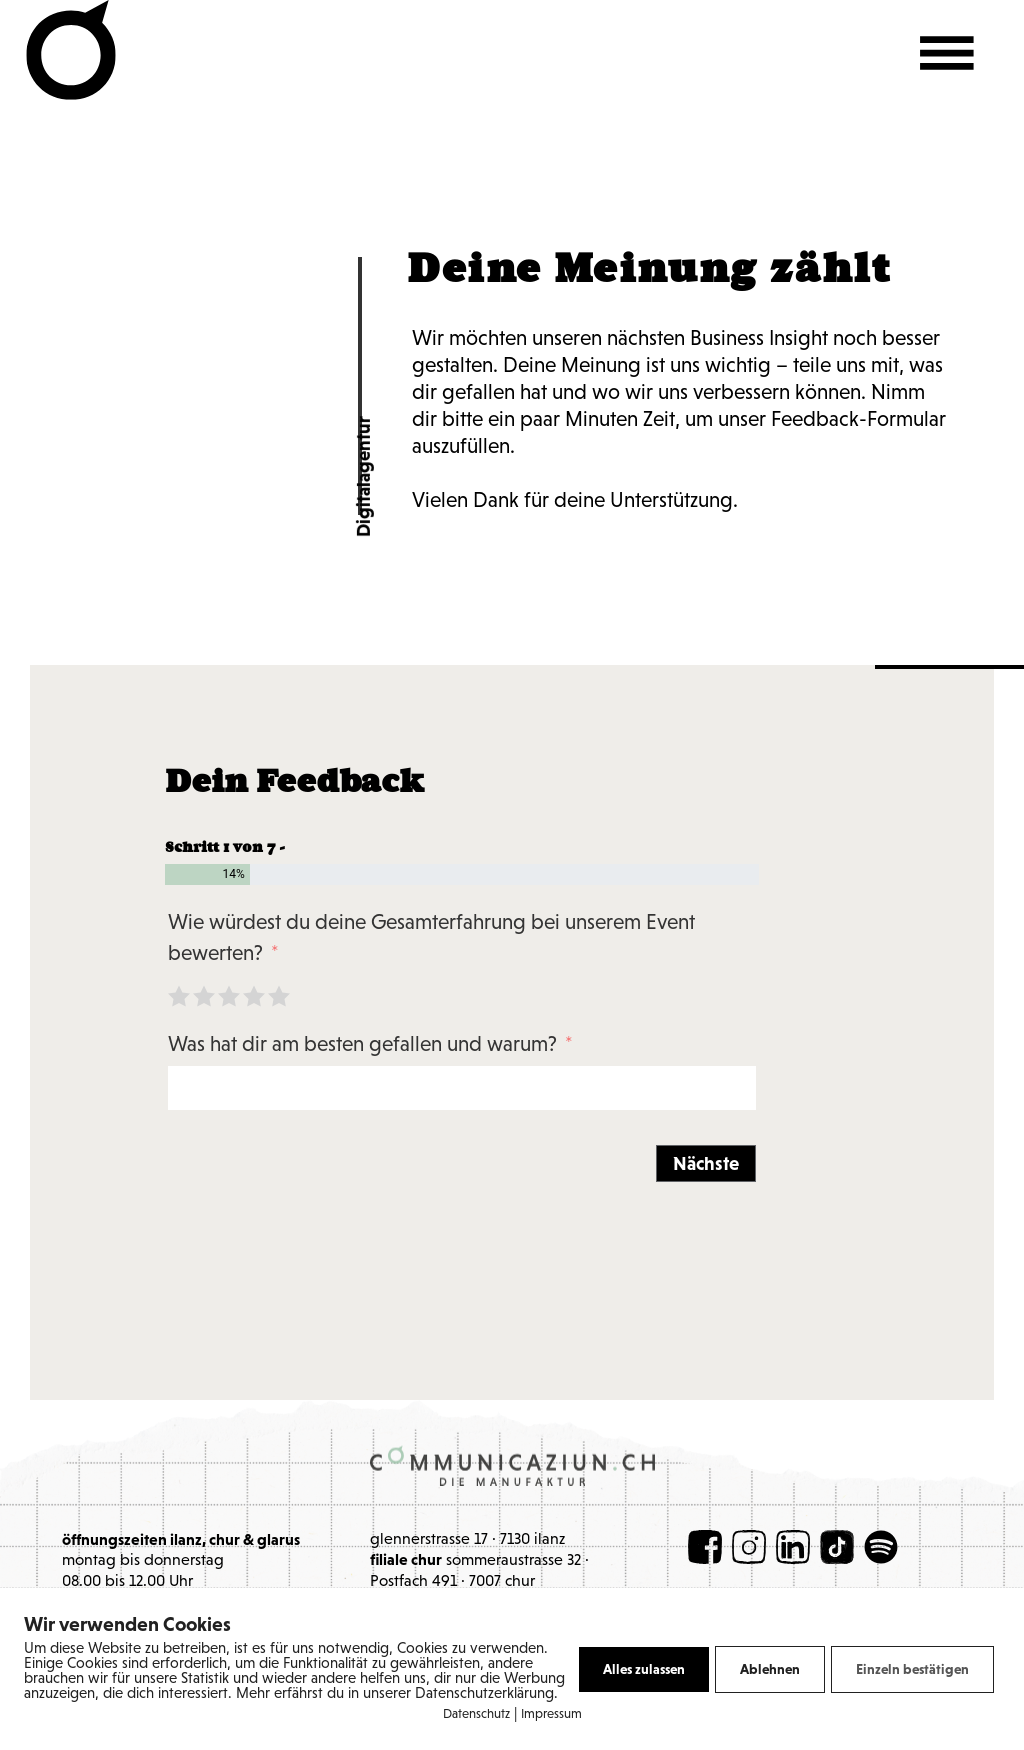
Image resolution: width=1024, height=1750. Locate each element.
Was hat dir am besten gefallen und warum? (365, 1045)
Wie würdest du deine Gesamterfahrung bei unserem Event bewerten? (431, 939)
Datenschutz (476, 1714)
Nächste (706, 1163)
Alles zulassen (644, 1669)
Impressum (551, 1714)
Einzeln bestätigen (912, 1669)
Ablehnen (770, 1669)
